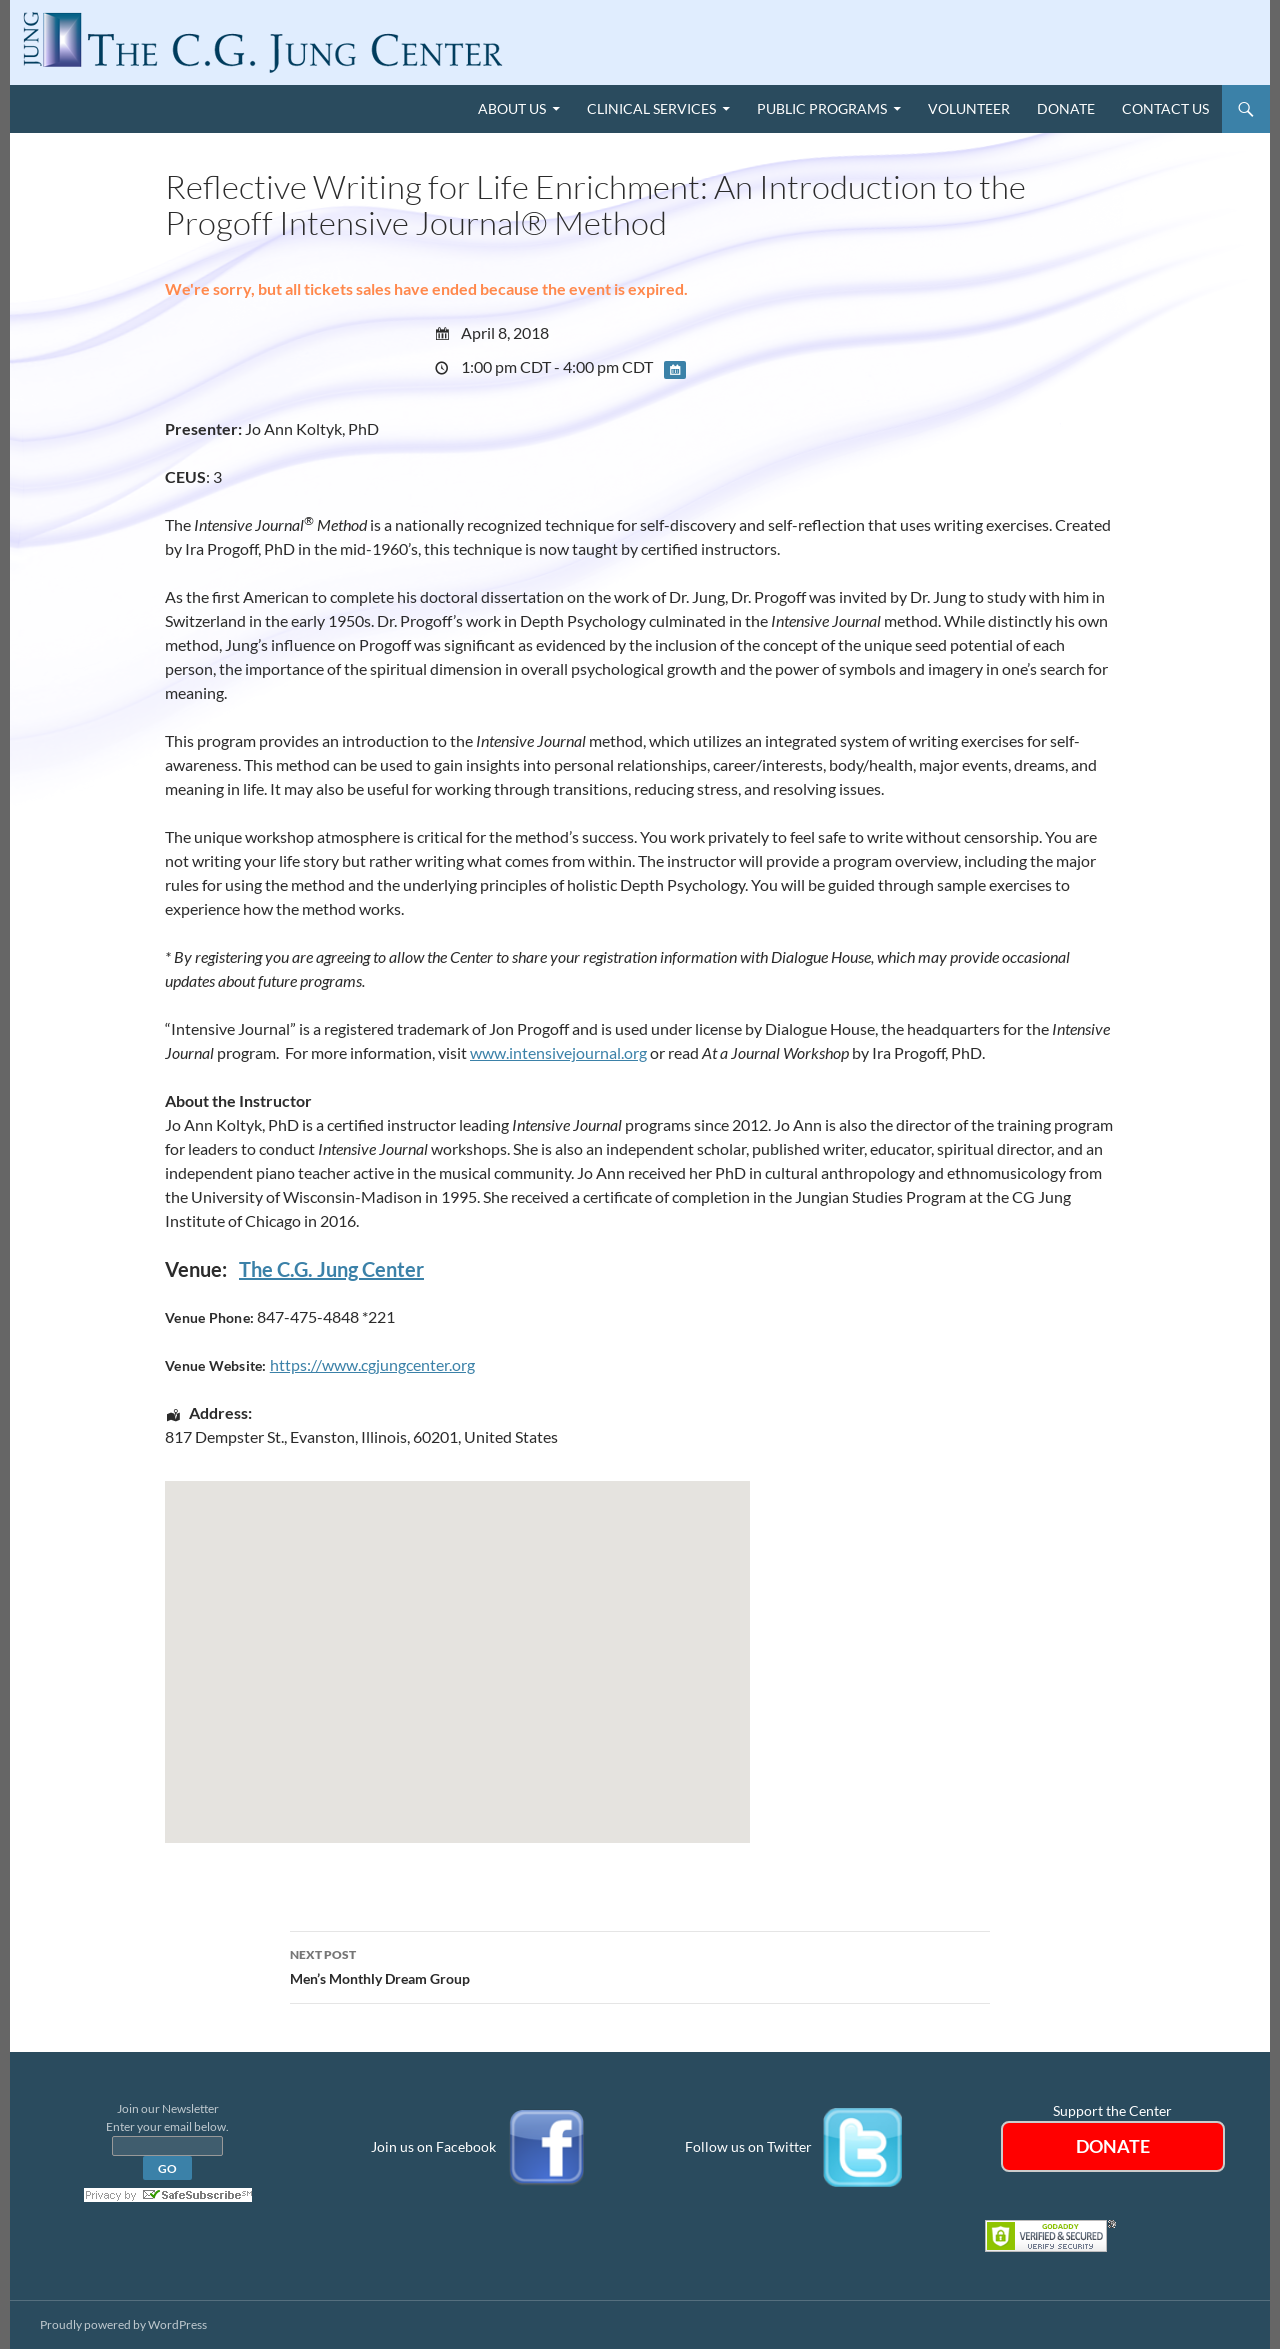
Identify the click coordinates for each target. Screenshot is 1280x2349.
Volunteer (969, 108)
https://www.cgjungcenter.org (372, 1364)
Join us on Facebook (433, 2145)
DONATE (1113, 2146)
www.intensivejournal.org (558, 1052)
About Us (512, 108)
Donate (1066, 108)
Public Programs (822, 108)
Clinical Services (651, 108)
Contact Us (1165, 108)
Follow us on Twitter (748, 2145)
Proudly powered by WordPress (123, 2324)
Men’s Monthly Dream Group (640, 1965)
